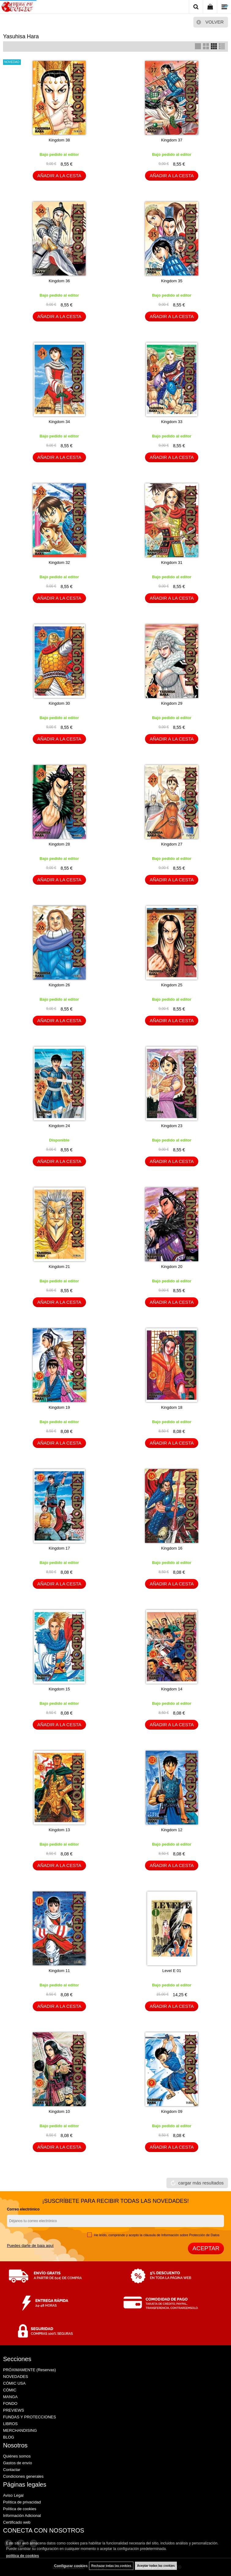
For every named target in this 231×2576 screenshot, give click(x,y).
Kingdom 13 (59, 1830)
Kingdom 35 (171, 281)
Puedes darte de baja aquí (30, 2245)
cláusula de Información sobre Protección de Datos (181, 2235)
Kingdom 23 (171, 1125)
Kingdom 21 (59, 1266)
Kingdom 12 (171, 1830)
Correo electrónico (23, 2209)
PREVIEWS (13, 2410)
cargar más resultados (201, 2182)
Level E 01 (171, 1970)
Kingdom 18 (171, 1407)
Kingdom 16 (171, 1548)
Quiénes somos (17, 2456)
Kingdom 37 (171, 140)
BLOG (8, 2437)
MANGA (10, 2396)
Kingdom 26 (59, 985)
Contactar (11, 2469)
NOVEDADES (15, 2376)
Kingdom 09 (171, 2111)
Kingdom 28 (59, 844)
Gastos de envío (17, 2463)
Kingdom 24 (59, 1125)
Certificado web (17, 2522)
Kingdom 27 (171, 844)
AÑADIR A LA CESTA (59, 175)
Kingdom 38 (59, 140)
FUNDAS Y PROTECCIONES (29, 2417)
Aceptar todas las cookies (156, 2565)
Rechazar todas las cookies (111, 2565)
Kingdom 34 (59, 421)
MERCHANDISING (20, 2430)
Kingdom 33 (171, 421)
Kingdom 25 (171, 985)
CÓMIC (9, 2390)
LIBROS (10, 2423)
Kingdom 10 (59, 2111)
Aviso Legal (13, 2495)
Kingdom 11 (59, 1970)
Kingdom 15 (59, 1689)
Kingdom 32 (59, 562)
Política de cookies (19, 2509)
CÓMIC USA (14, 2383)
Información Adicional (22, 2515)
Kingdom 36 (59, 281)
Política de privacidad (22, 2502)
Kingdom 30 (59, 703)
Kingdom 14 (171, 1689)
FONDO (10, 2403)
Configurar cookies (71, 2566)
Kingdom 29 (171, 703)
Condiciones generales (23, 2476)
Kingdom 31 (171, 562)
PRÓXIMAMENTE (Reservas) (29, 2370)
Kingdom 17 (59, 1548)
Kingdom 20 (171, 1266)
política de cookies (22, 2556)
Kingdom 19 (59, 1407)
